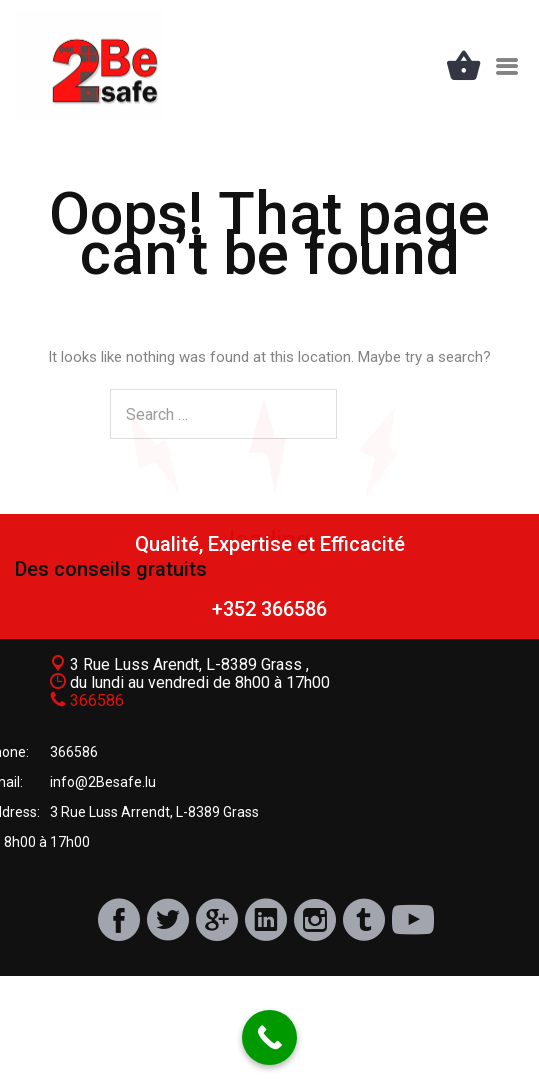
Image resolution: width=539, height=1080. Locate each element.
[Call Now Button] (269, 1037)
